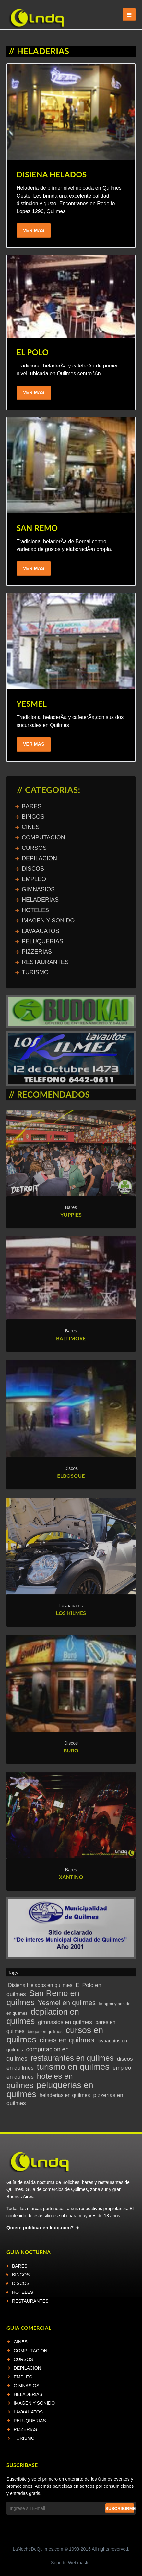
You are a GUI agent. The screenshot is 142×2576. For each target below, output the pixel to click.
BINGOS (21, 2274)
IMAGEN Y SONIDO (34, 2403)
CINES (21, 2341)
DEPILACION (27, 2368)
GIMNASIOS (26, 2385)
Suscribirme (119, 2508)
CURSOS (23, 2359)
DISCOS (21, 2283)
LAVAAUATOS (28, 2411)
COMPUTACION (30, 2350)
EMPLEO (23, 2376)
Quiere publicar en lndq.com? (40, 2227)
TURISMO (24, 2438)
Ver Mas (33, 230)
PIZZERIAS (25, 2429)
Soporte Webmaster (71, 2562)
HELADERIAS (28, 2394)
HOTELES (22, 2292)
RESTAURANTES (30, 2301)
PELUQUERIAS (30, 2420)
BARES (19, 2266)
